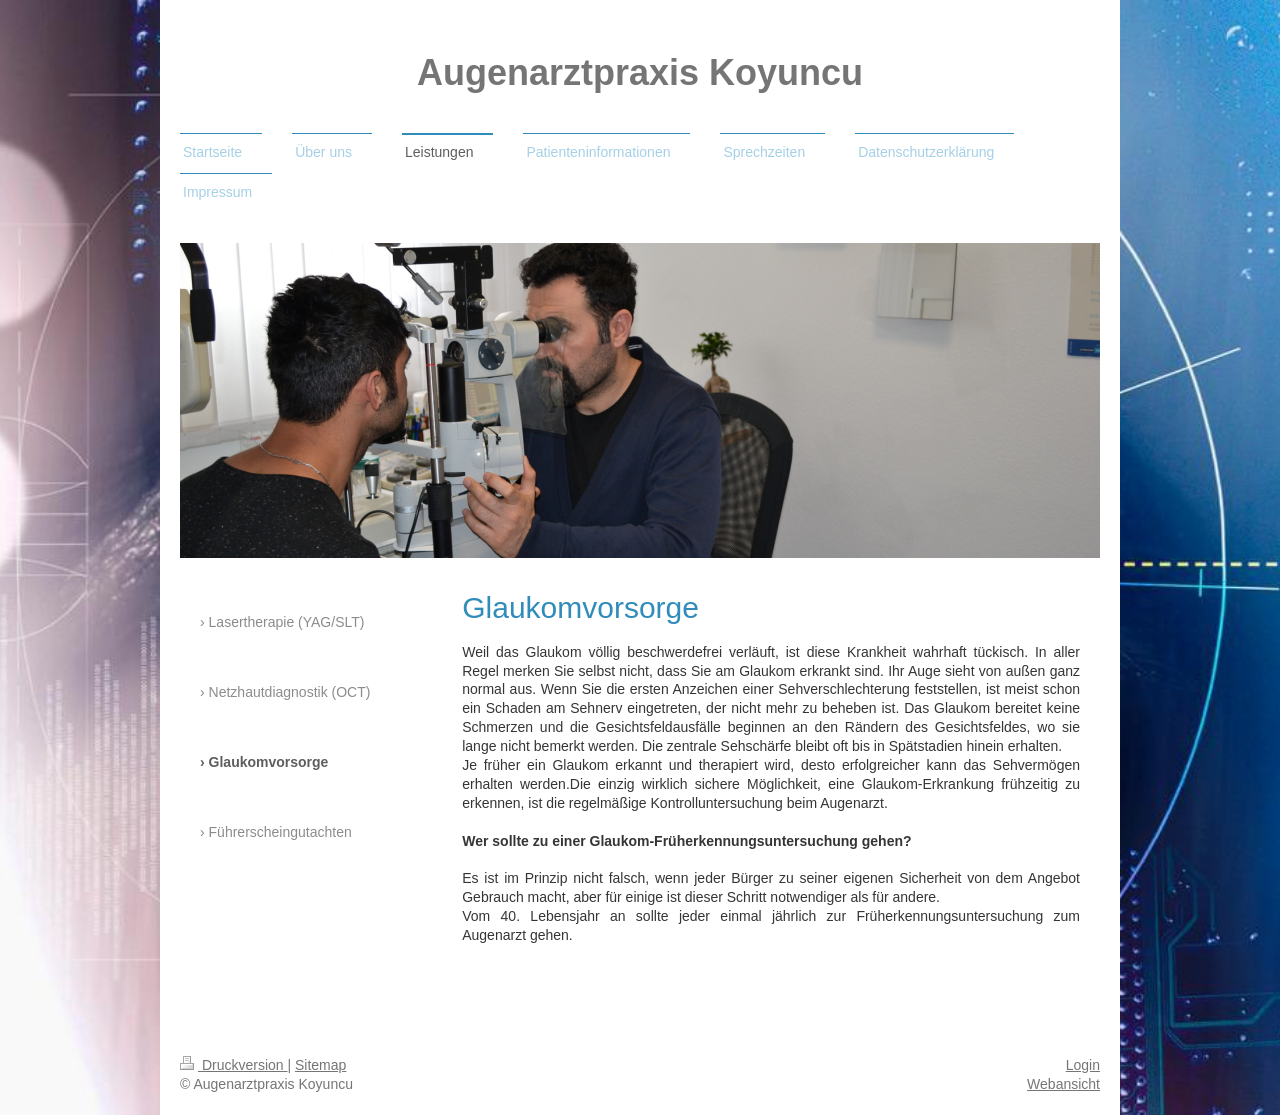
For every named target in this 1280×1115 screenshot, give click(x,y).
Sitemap (320, 1065)
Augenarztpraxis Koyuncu (640, 72)
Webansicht (1063, 1084)
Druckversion (233, 1065)
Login (1083, 1065)
